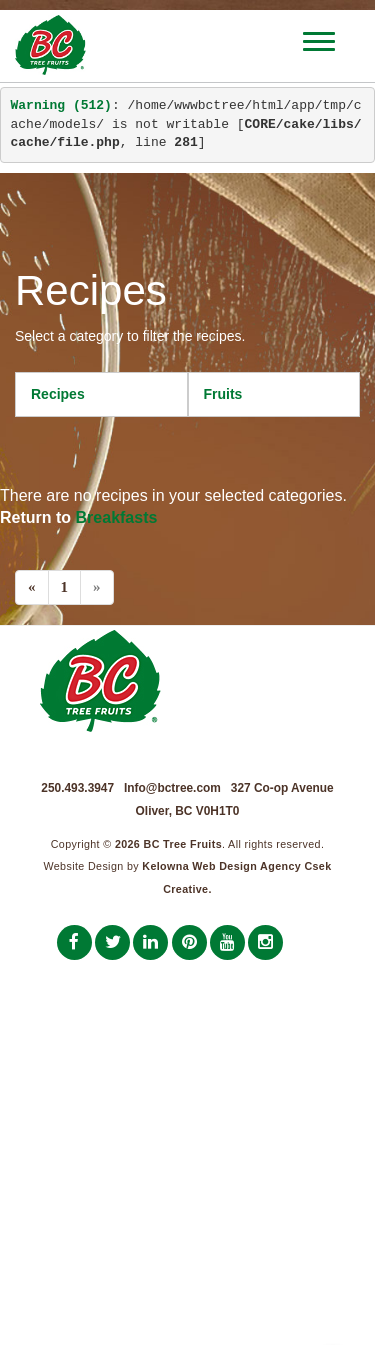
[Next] (97, 587)
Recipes (58, 394)
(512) (61, 105)
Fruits (223, 394)
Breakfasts (117, 517)
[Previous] (32, 587)
